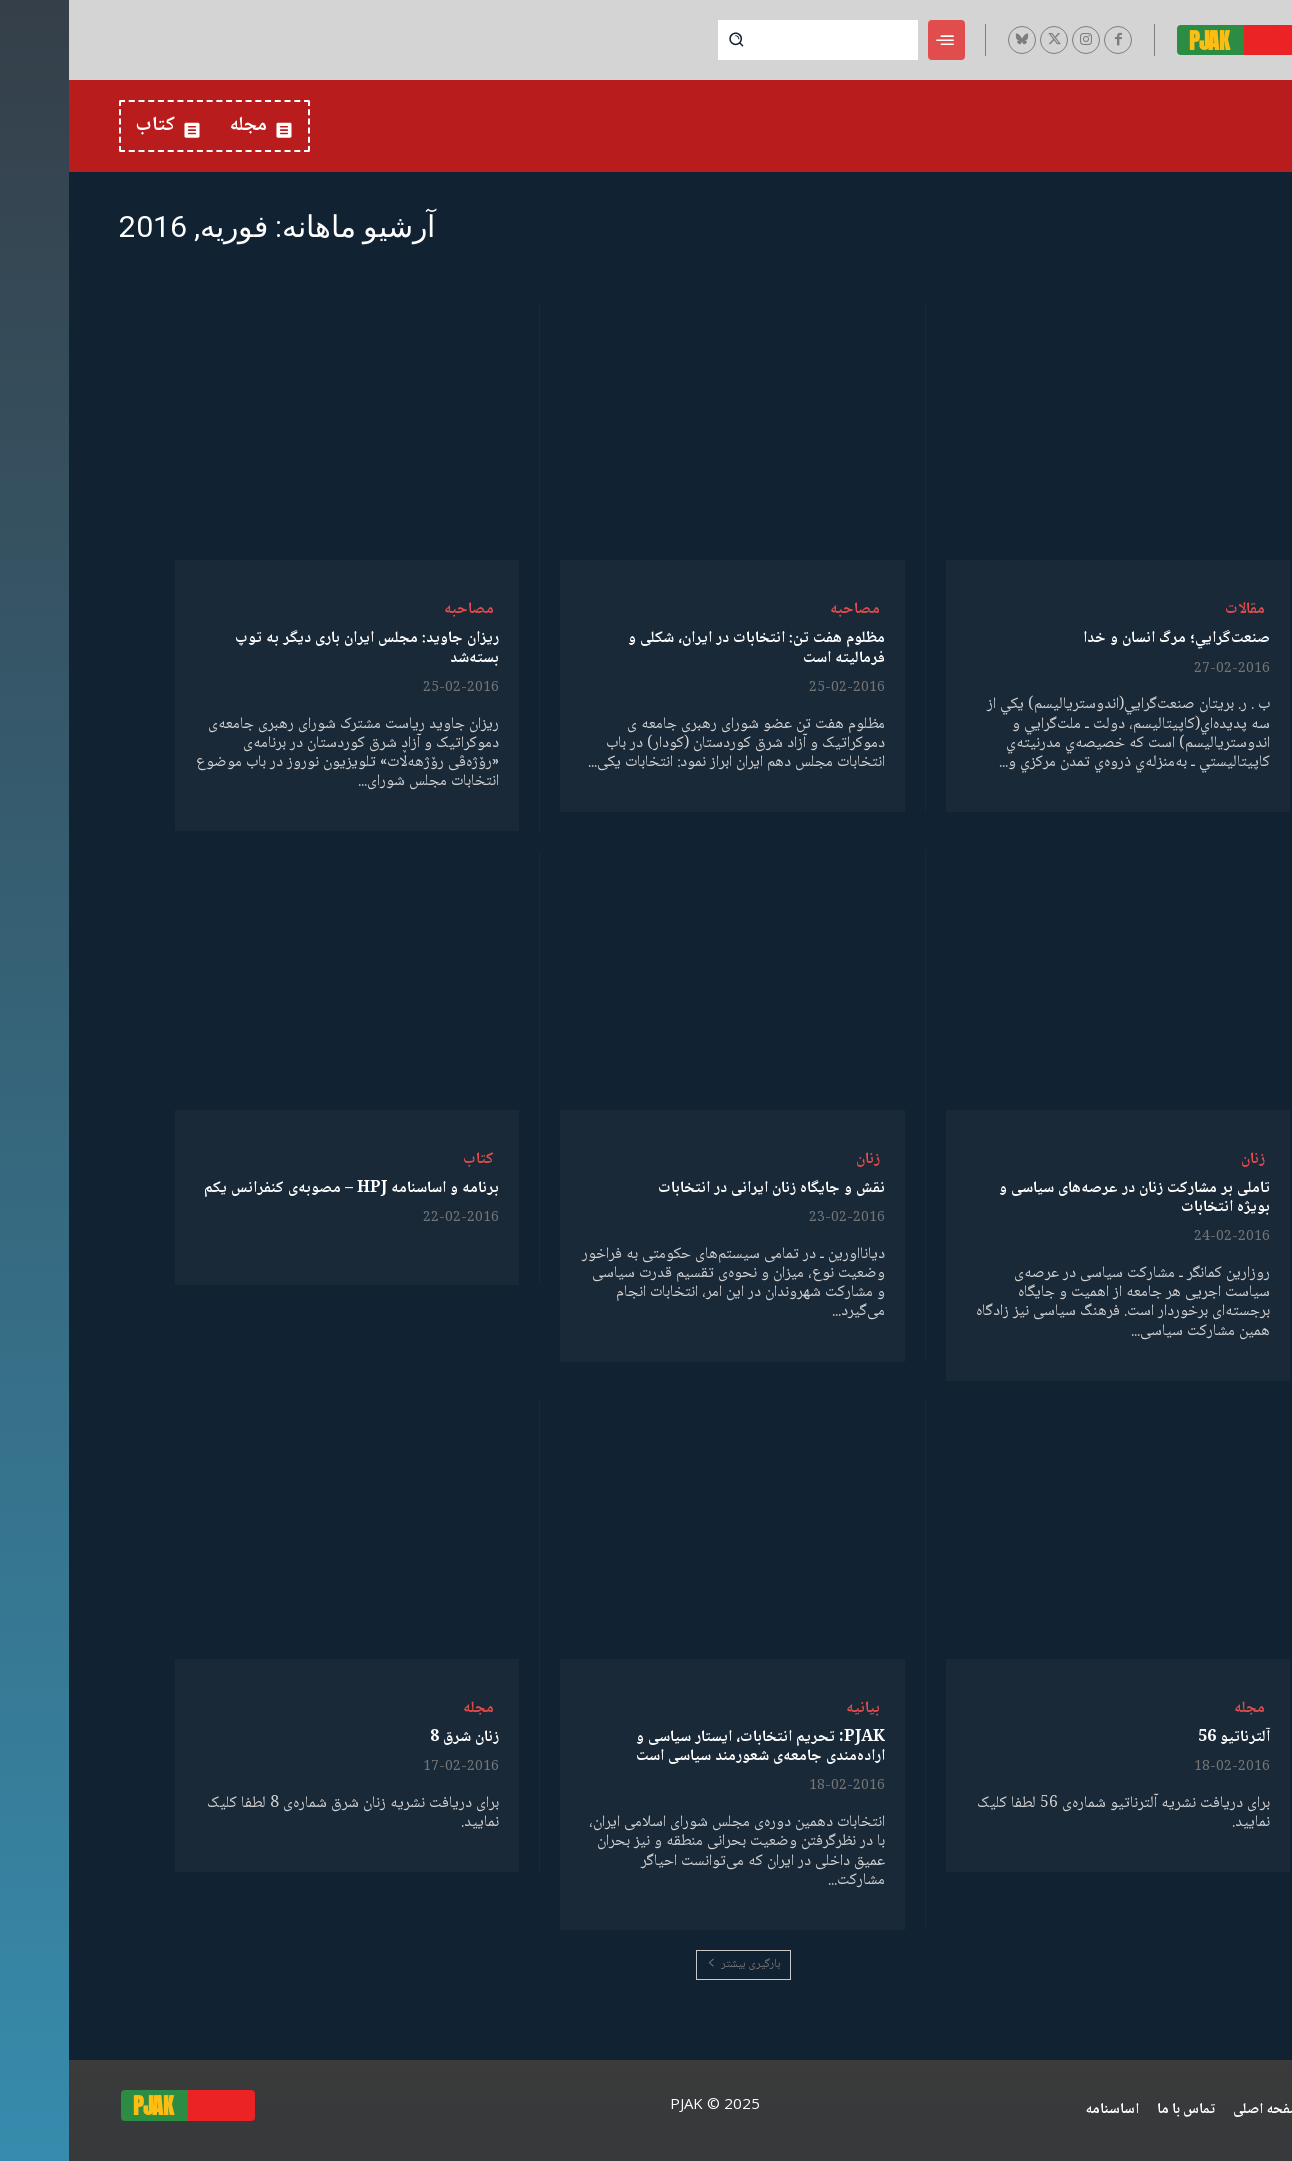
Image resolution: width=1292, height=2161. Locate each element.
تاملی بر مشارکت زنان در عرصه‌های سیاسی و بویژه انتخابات (1065, 1198)
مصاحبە (786, 609)
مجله (1180, 1708)
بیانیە (794, 1708)
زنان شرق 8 (395, 1737)
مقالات (1176, 609)
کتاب (409, 1159)
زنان (1184, 1159)
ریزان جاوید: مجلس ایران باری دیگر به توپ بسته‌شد (298, 648)
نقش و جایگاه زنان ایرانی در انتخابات (702, 1188)
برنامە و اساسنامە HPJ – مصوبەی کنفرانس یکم (282, 1188)
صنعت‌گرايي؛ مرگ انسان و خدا (1107, 638)
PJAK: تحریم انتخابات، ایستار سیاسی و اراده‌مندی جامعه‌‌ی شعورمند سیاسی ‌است (691, 1747)
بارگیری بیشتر (674, 1964)
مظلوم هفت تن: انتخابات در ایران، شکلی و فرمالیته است (687, 648)
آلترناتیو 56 (1165, 1737)
